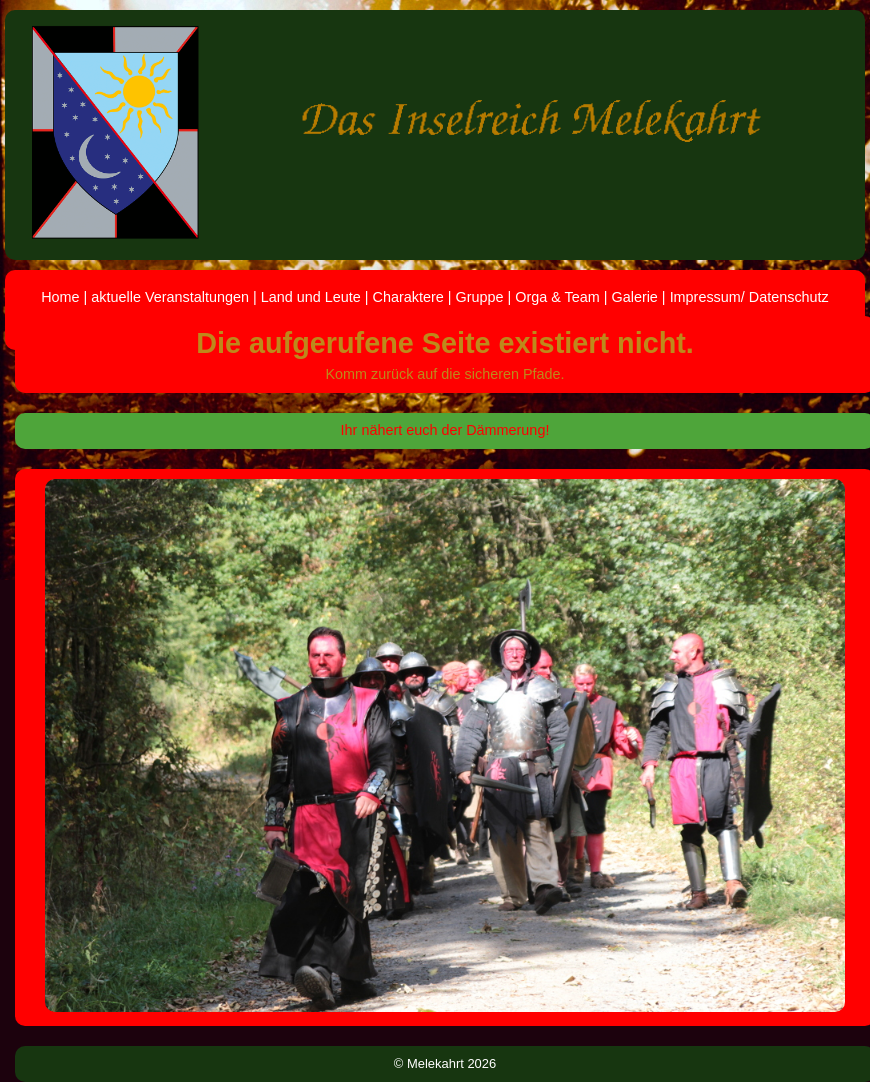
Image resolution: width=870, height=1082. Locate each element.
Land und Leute (311, 297)
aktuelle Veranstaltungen (170, 297)
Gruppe (479, 297)
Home (60, 297)
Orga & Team (557, 297)
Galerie (634, 297)
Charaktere (408, 297)
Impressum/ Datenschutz (749, 297)
